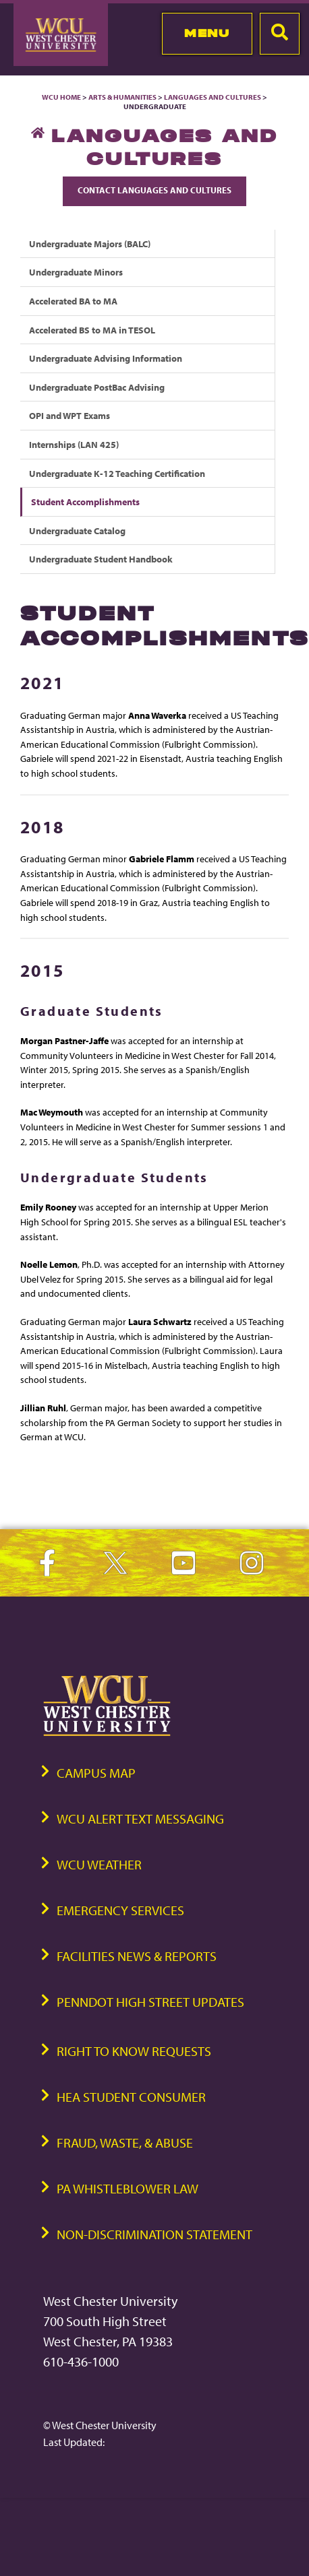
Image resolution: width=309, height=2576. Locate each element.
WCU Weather (99, 1864)
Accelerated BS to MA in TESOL (92, 329)
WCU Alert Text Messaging (140, 1818)
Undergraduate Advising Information (105, 358)
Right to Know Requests (134, 2050)
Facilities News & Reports (137, 1955)
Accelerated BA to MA (73, 300)
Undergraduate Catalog (77, 530)
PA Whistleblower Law (127, 2188)
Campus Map (96, 1772)
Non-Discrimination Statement (154, 2234)
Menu (206, 33)
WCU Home (61, 97)
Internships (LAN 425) (74, 444)
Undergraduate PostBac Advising (97, 387)
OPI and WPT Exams (69, 415)
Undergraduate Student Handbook (101, 558)
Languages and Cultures (212, 97)
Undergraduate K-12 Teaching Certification (117, 473)
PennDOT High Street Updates (150, 2001)
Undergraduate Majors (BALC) (89, 243)
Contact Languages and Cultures (154, 190)
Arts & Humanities (122, 97)
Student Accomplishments (85, 501)
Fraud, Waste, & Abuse (125, 2142)
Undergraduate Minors (76, 271)
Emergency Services (120, 1910)
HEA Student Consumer (131, 2096)
